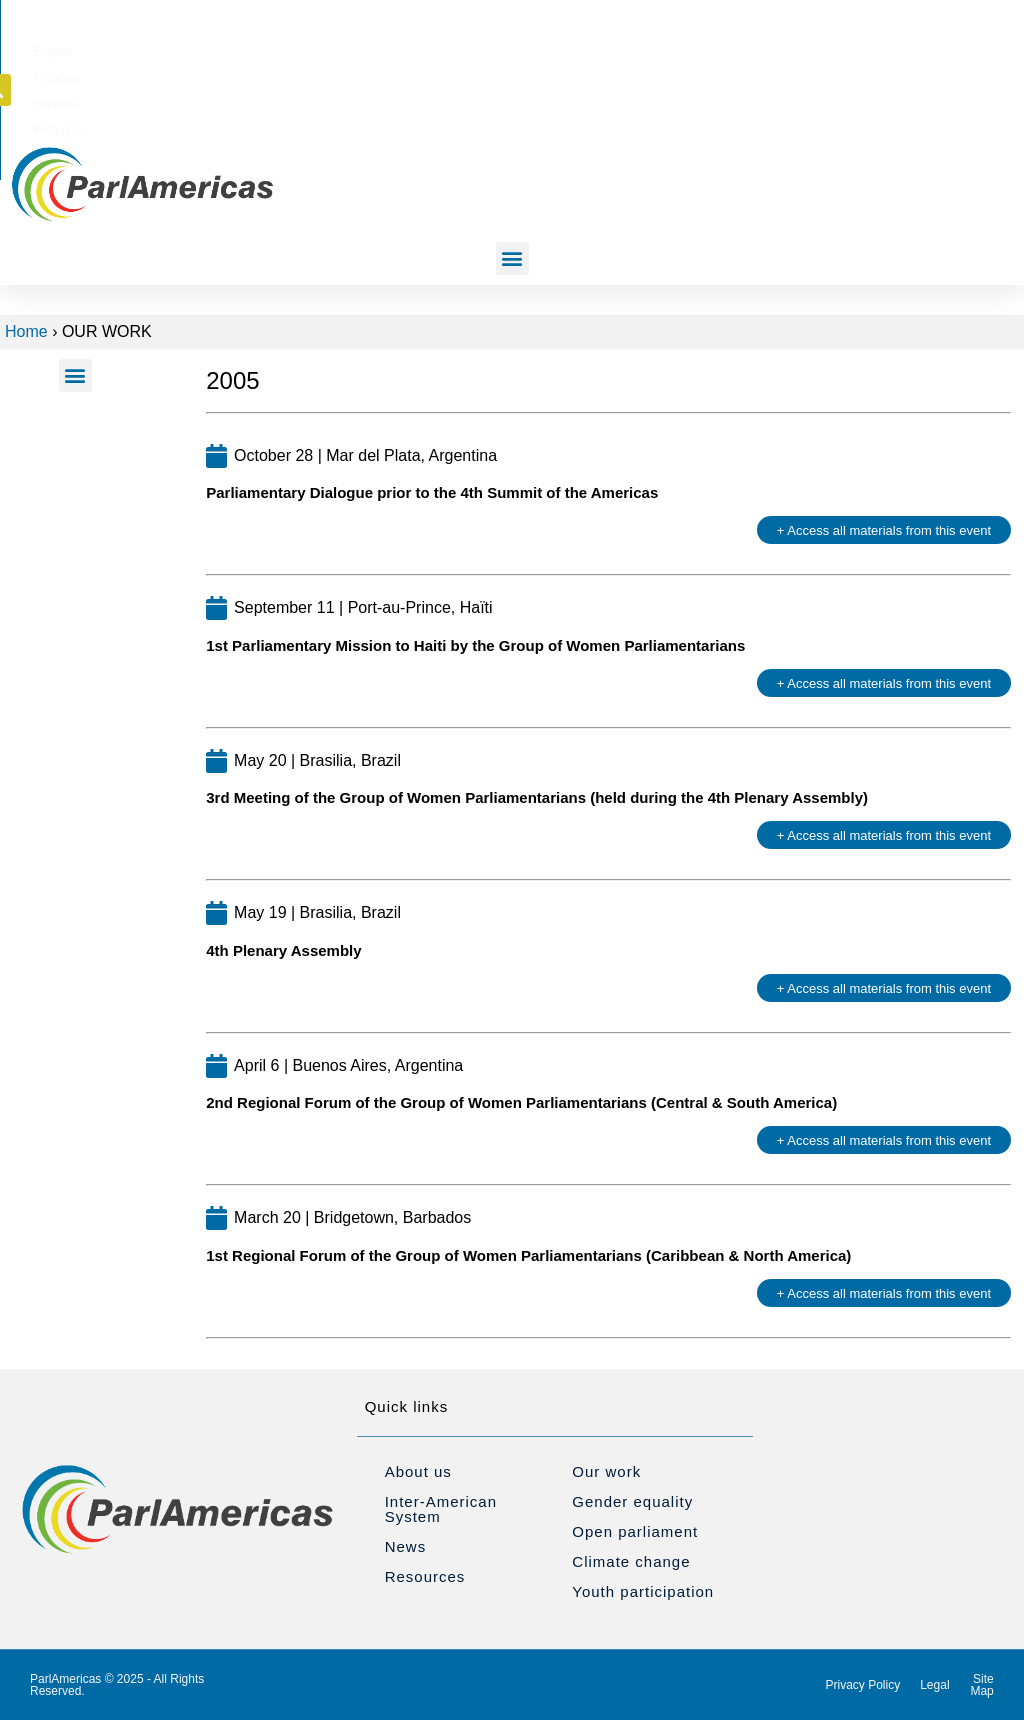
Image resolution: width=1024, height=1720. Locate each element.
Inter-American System (441, 1509)
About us (418, 1471)
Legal (934, 1685)
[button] (896, 48)
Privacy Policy (863, 1685)
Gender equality (632, 1501)
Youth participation (643, 1591)
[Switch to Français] (621, 49)
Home (26, 331)
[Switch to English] (558, 49)
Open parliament (635, 1531)
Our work (606, 1471)
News (406, 1546)
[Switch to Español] (685, 49)
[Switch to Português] (754, 49)
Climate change (631, 1561)
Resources (425, 1576)
